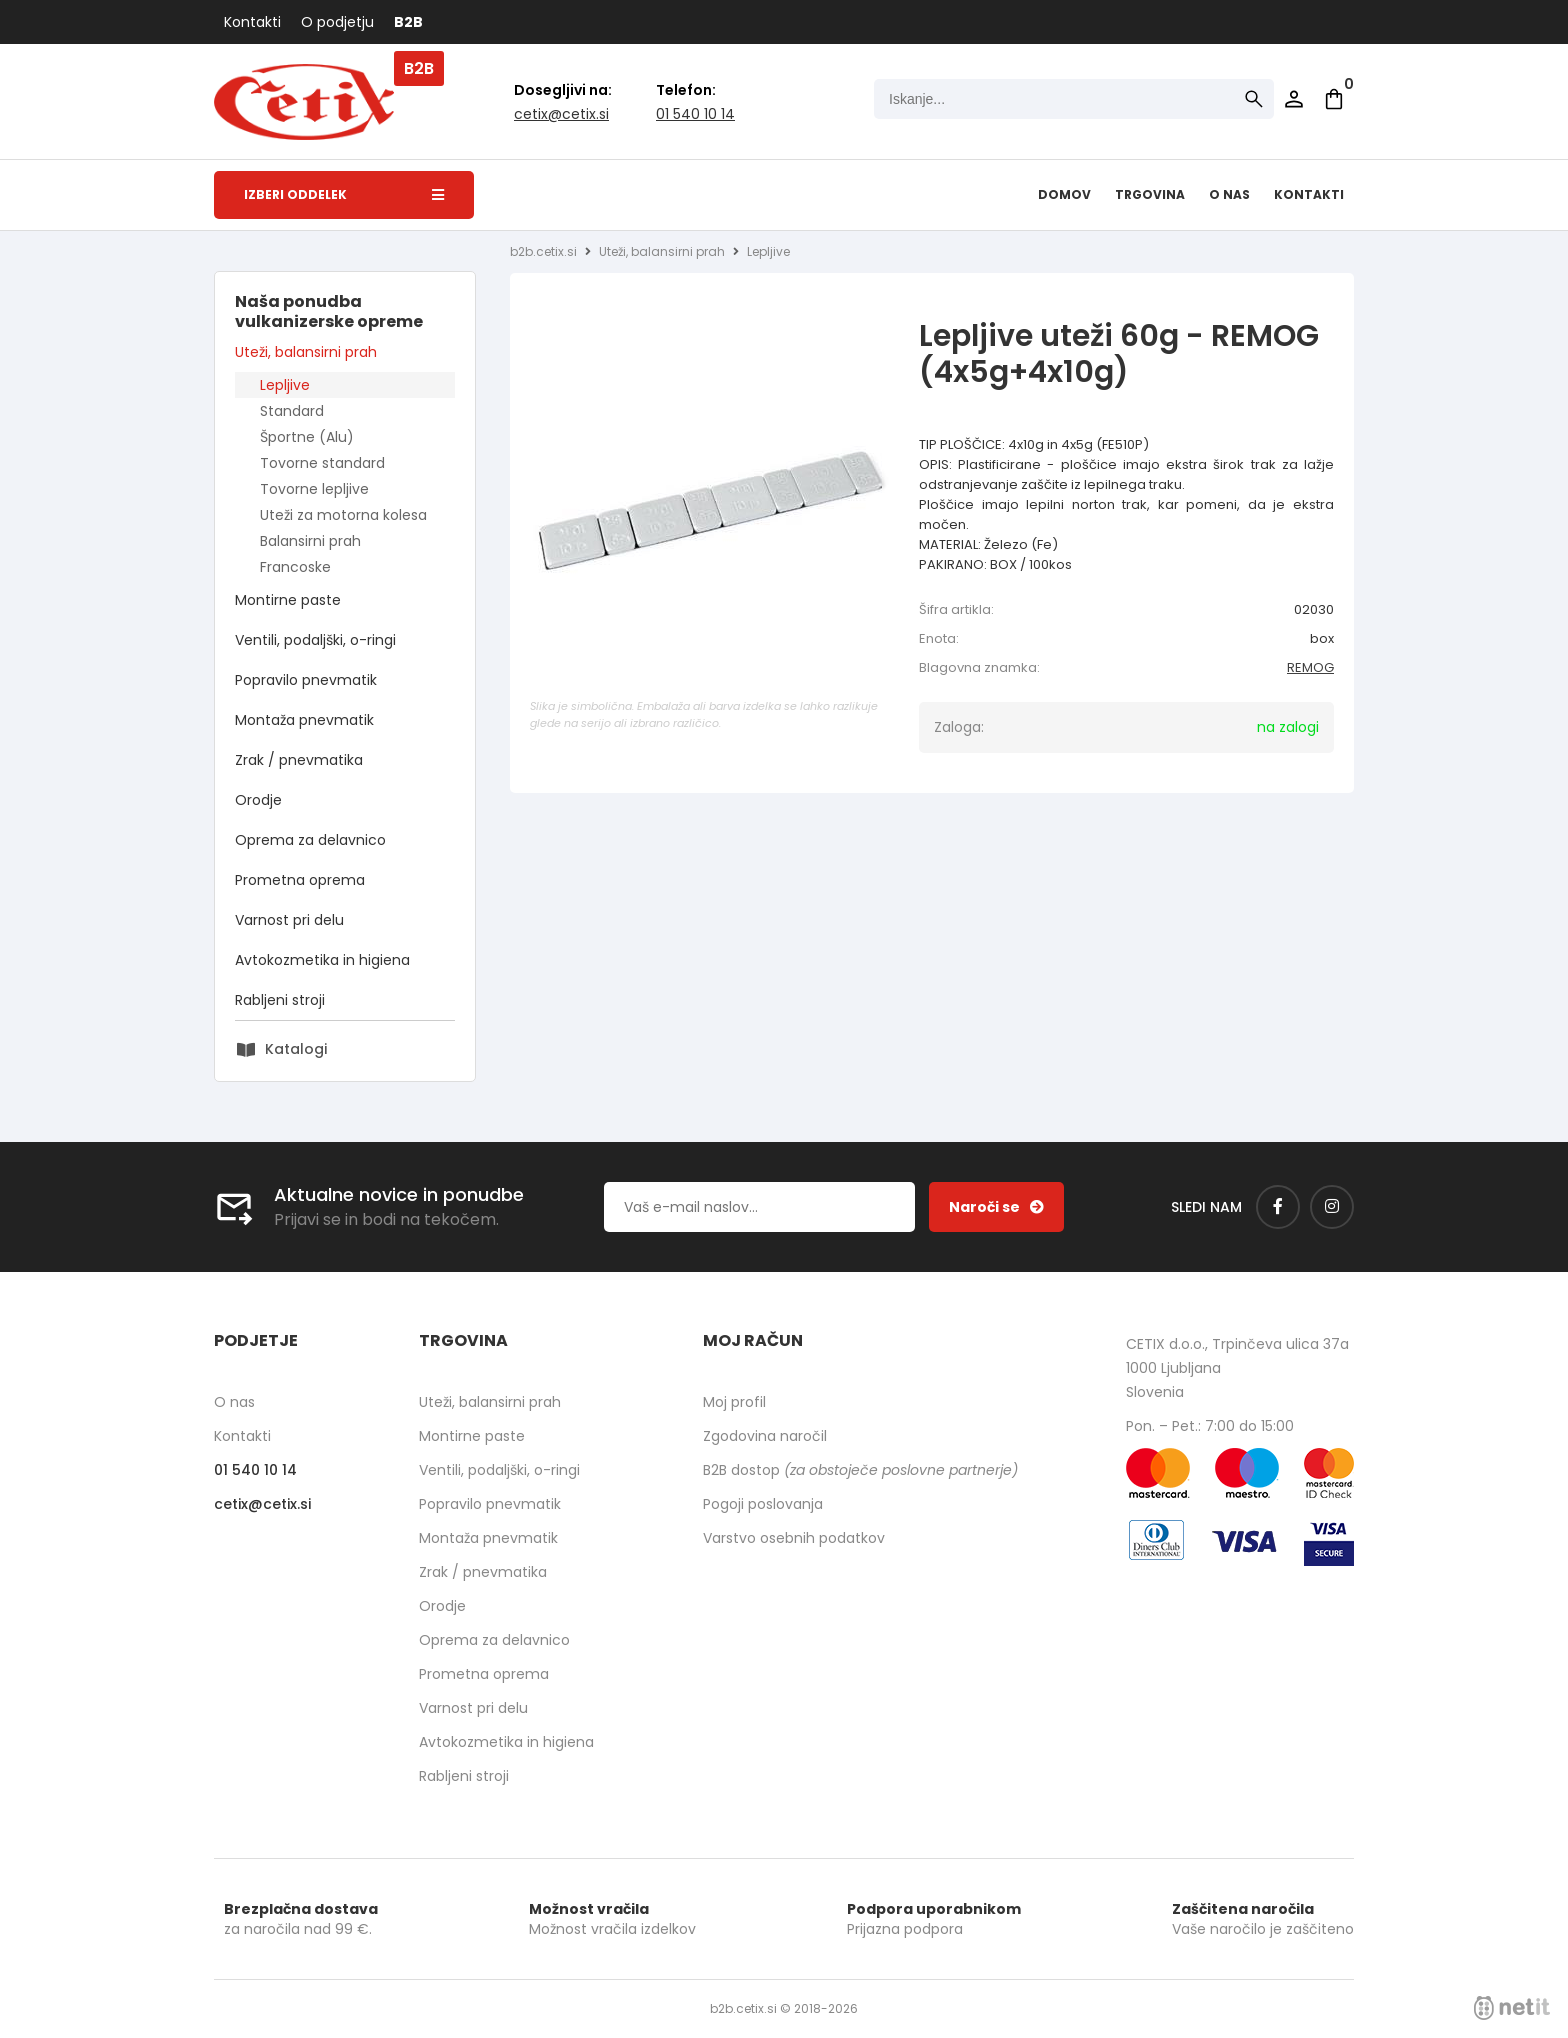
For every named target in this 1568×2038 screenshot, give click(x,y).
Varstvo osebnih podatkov (794, 1538)
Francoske (295, 567)
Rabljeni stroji (280, 1000)
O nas (1229, 194)
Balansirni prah (310, 541)
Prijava (1294, 99)
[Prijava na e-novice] (996, 1207)
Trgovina (1150, 194)
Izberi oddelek (344, 194)
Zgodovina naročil (765, 1436)
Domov (1064, 194)
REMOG (1310, 667)
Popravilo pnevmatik (306, 680)
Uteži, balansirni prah (306, 352)
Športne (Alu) (307, 437)
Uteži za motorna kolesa (343, 515)
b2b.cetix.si (543, 251)
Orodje (258, 800)
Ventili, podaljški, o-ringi (315, 640)
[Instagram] (1332, 1207)
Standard (292, 411)
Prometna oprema (300, 880)
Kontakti (252, 22)
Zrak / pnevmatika (299, 760)
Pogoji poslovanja (763, 1504)
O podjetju (337, 22)
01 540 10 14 (695, 114)
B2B (408, 22)
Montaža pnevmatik (304, 720)
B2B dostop (860, 1470)
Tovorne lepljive (314, 489)
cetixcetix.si (561, 114)
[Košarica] (1334, 99)
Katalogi (296, 1049)
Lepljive (285, 385)
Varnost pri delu (289, 920)
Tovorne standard (322, 463)
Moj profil (734, 1402)
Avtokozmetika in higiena (322, 960)
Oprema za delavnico (310, 840)
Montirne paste (288, 600)
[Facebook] (1278, 1207)
